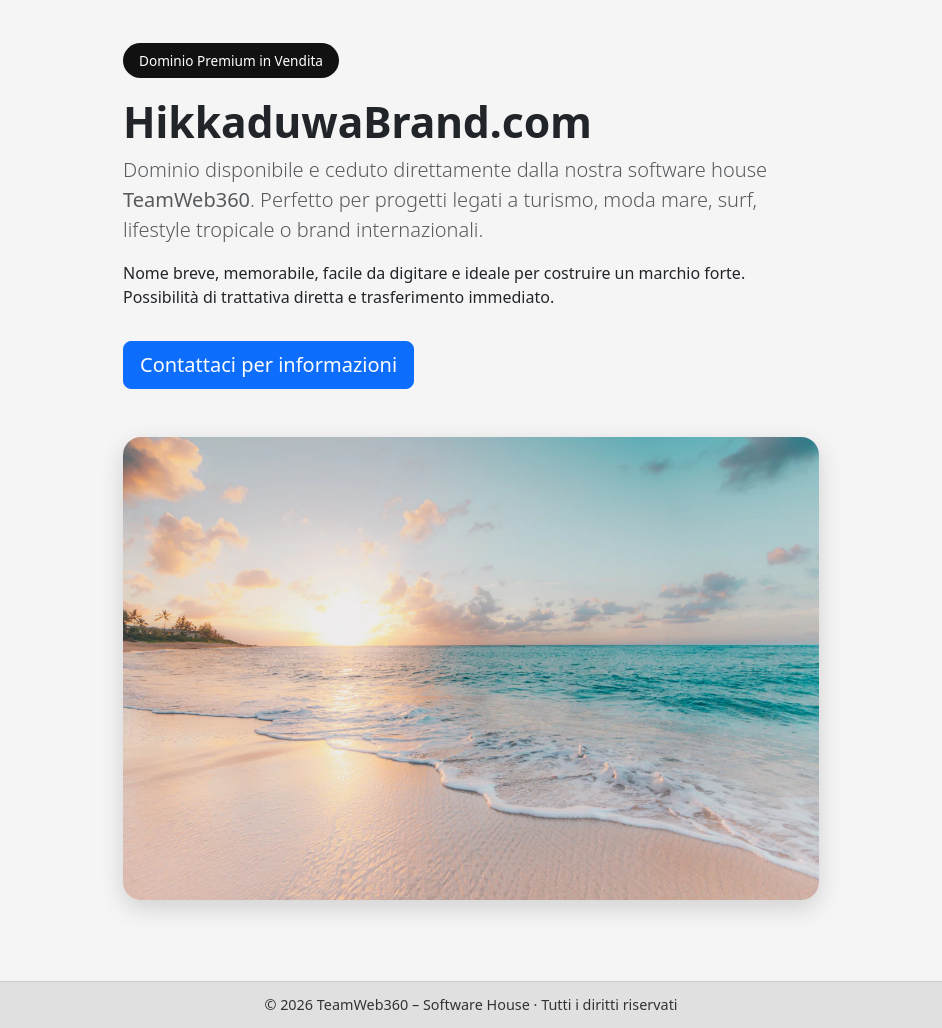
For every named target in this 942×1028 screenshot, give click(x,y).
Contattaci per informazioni (268, 364)
